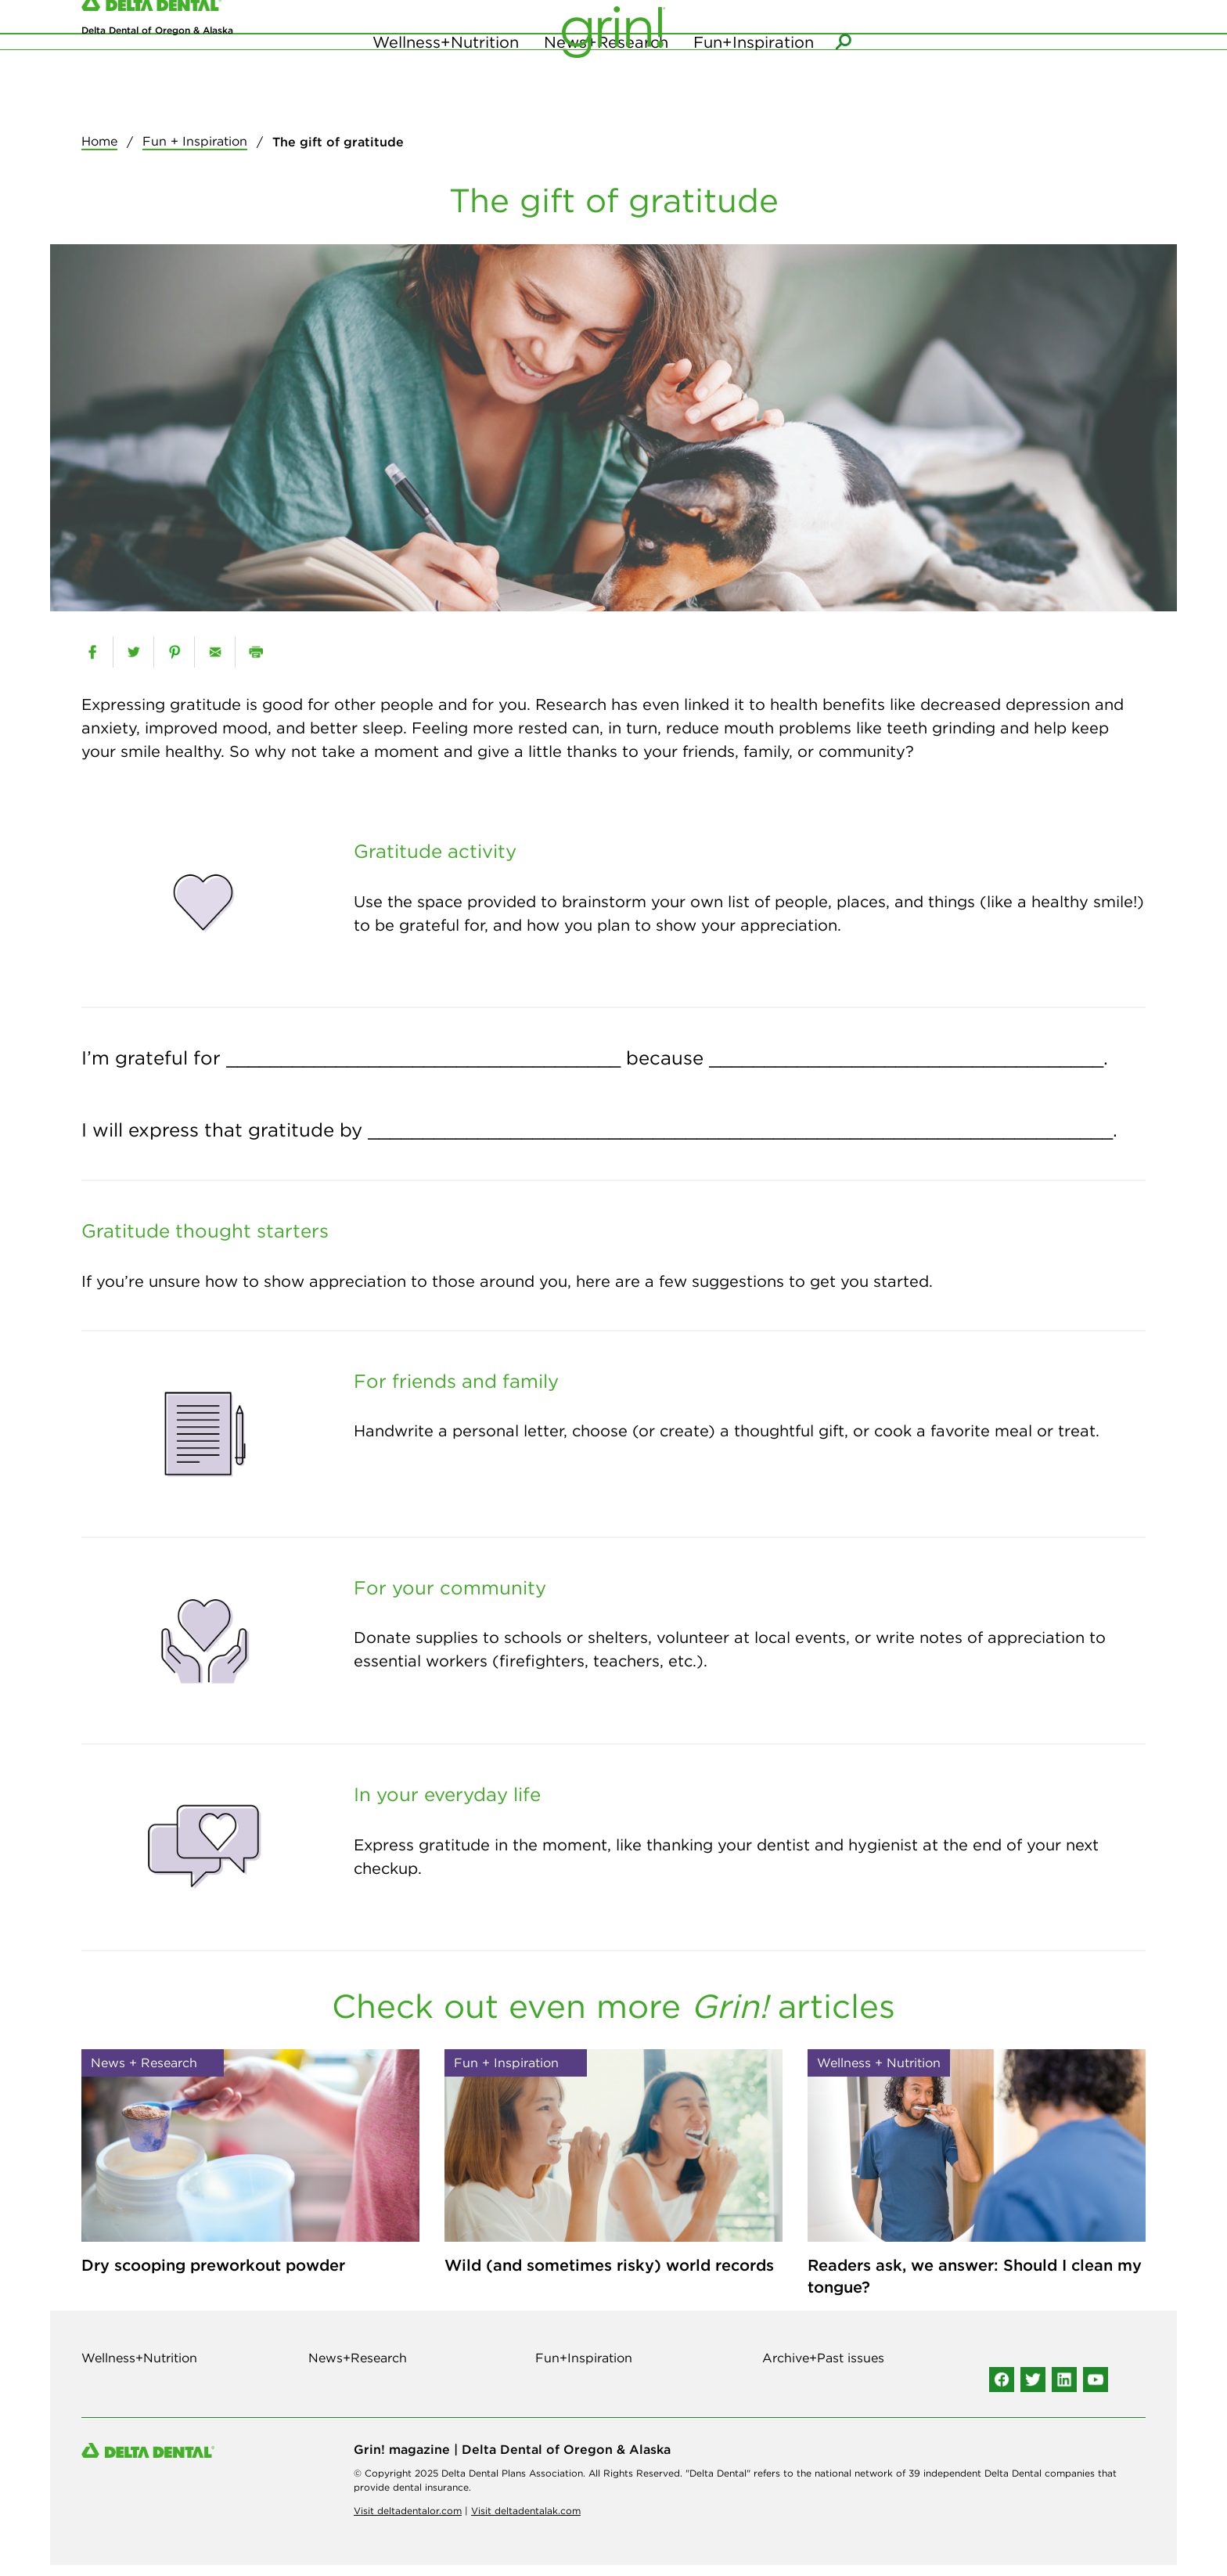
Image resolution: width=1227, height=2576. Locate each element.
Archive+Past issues (823, 2369)
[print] (255, 663)
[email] (215, 663)
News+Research (606, 103)
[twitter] (133, 663)
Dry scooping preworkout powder (213, 2276)
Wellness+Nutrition (445, 103)
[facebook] (92, 663)
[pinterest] (174, 663)
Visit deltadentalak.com (526, 2521)
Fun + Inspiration (194, 152)
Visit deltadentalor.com (408, 2521)
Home (99, 152)
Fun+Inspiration (753, 103)
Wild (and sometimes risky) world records (609, 2276)
